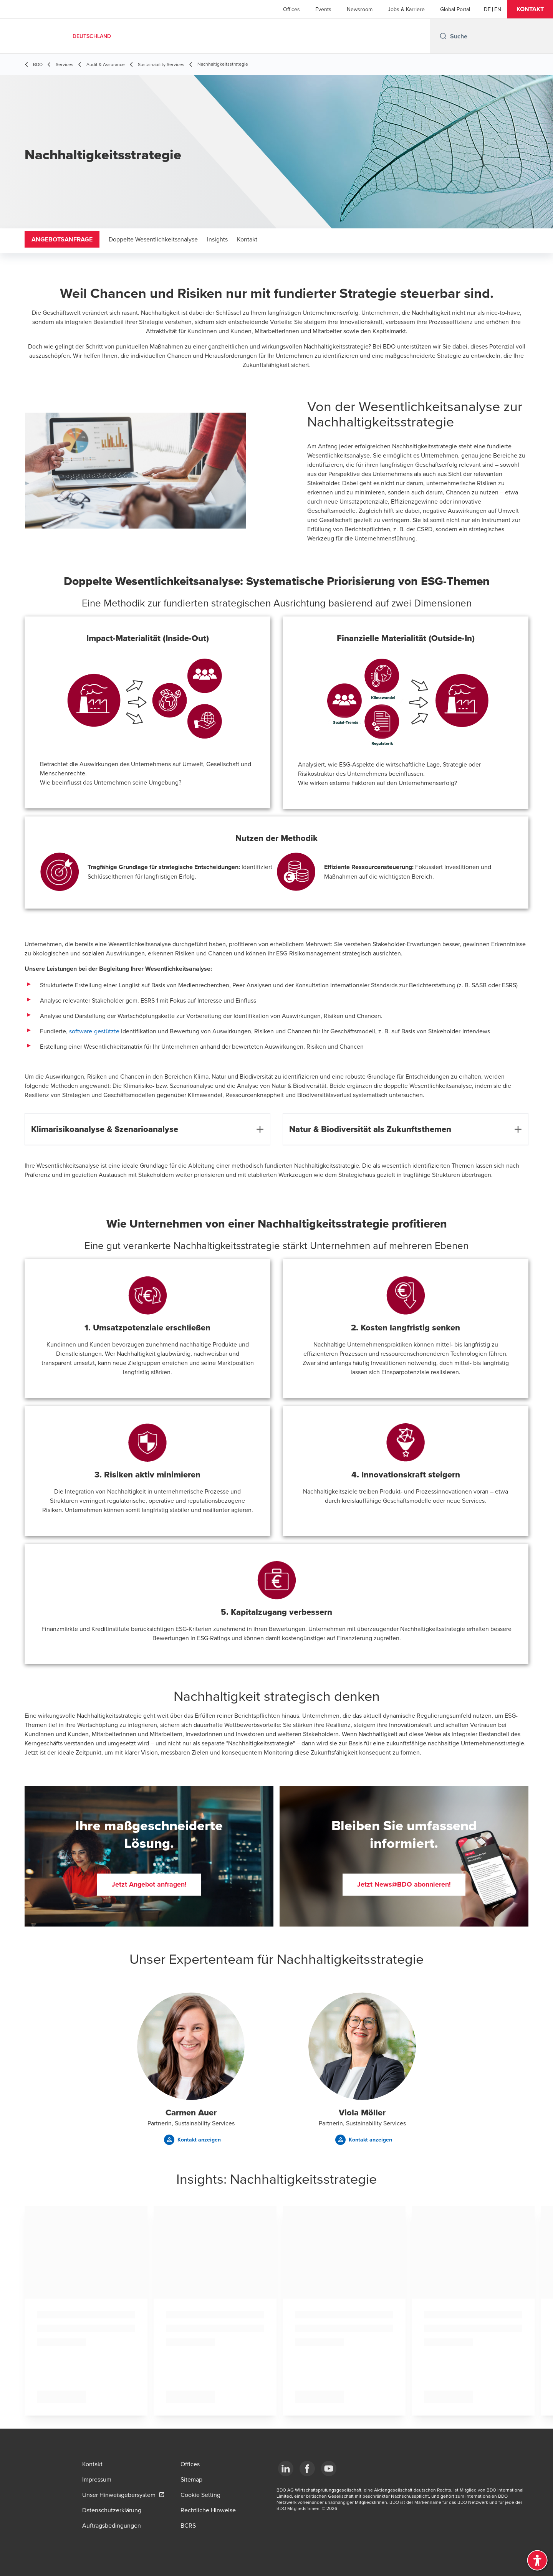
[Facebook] (307, 2468)
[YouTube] (329, 2468)
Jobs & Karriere (406, 9)
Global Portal (455, 9)
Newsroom (360, 9)
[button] (530, 9)
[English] (497, 9)
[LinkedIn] (285, 2468)
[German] (487, 9)
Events (323, 9)
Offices (291, 9)
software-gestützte (94, 1031)
